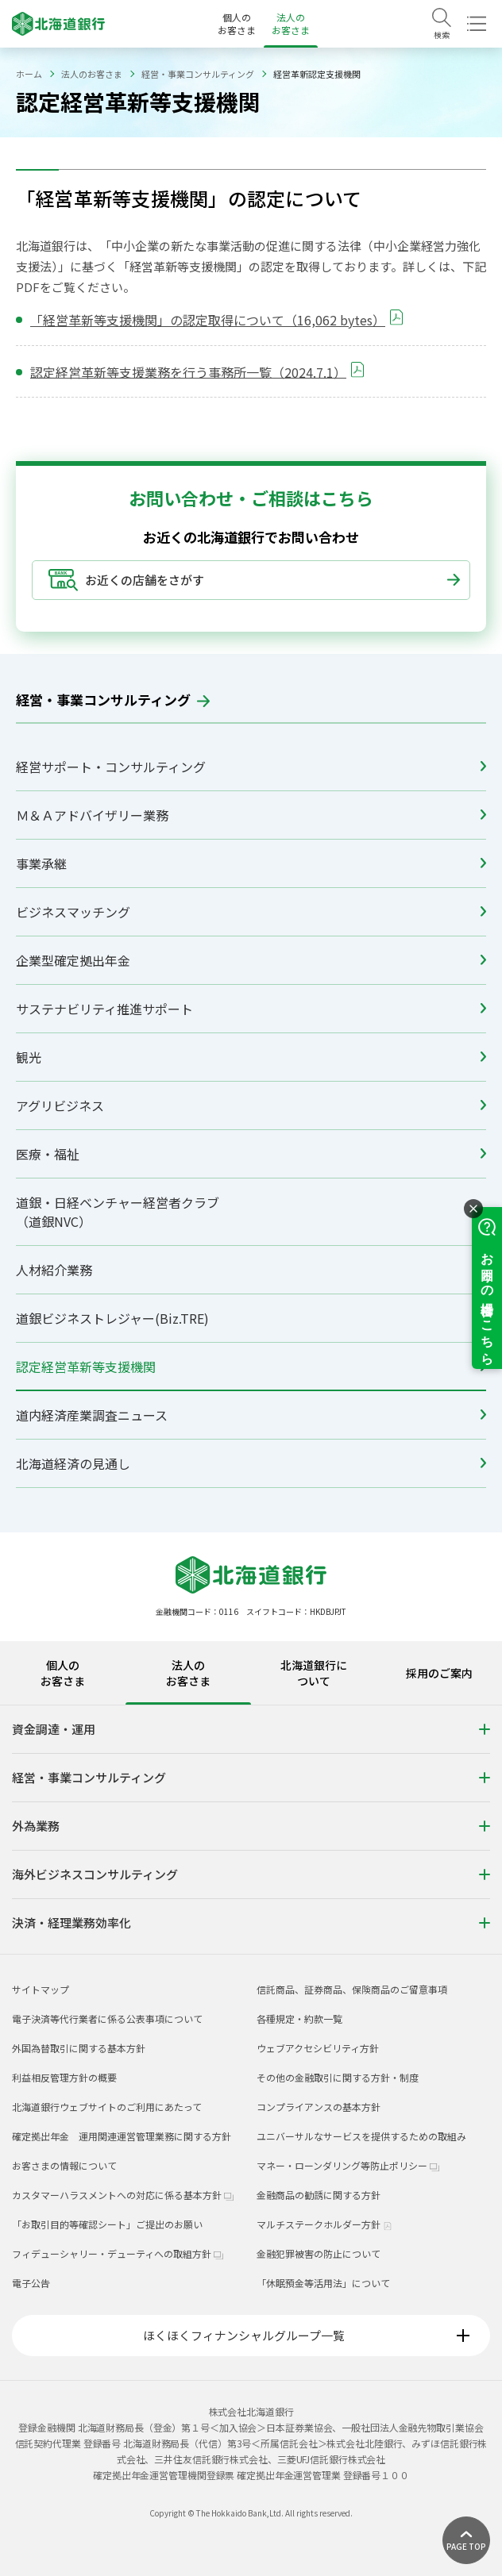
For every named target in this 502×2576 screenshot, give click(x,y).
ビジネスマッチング (251, 911)
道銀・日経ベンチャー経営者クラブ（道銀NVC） (251, 1212)
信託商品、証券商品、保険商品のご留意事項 (352, 1989)
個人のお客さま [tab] (63, 1673)
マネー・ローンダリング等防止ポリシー (348, 2165)
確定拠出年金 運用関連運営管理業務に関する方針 (121, 2136)
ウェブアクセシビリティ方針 (318, 2048)
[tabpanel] (251, 1829)
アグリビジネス (251, 1105)
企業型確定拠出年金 (251, 960)
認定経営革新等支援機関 (251, 1366)
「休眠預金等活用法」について (323, 2283)
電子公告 (31, 2283)
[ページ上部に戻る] (466, 2540)
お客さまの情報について (64, 2165)
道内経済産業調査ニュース (251, 1414)
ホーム (29, 73)
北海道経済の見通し (251, 1463)
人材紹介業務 (251, 1269)
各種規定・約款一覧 (299, 2018)
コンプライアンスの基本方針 (318, 2106)
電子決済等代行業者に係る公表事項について (107, 2018)
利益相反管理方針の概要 (64, 2077)
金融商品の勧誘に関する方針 (318, 2194)
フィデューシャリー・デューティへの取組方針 (117, 2253)
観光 (251, 1057)
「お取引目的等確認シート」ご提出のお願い (107, 2224)
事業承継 (251, 863)
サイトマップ (40, 1989)
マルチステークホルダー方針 (324, 2224)
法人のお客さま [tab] (188, 1673)
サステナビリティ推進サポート (251, 1008)
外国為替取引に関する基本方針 (78, 2048)
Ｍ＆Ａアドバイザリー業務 (251, 815)
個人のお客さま (237, 23)
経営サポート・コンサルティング (251, 766)
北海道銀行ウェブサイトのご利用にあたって (107, 2106)
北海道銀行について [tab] (313, 1673)
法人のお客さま (291, 23)
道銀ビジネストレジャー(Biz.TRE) (251, 1318)
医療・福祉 (251, 1153)
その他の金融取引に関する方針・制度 (338, 2077)
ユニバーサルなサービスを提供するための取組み (361, 2136)
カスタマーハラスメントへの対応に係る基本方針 (123, 2194)
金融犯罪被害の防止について (318, 2253)
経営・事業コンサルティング (197, 73)
